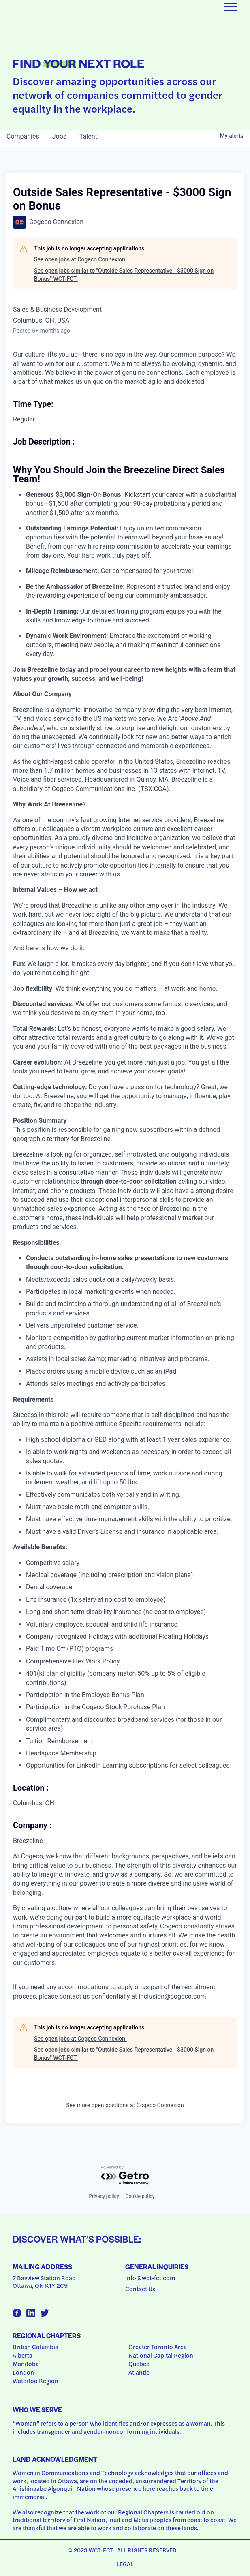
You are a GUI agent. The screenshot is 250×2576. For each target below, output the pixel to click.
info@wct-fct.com (150, 2278)
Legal (125, 2564)
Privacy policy (104, 2196)
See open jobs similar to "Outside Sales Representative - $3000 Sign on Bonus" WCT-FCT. (124, 274)
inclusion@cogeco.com (172, 1996)
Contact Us (140, 2289)
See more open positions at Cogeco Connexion (125, 2105)
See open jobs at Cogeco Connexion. (80, 259)
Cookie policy (140, 2196)
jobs (59, 136)
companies (22, 136)
